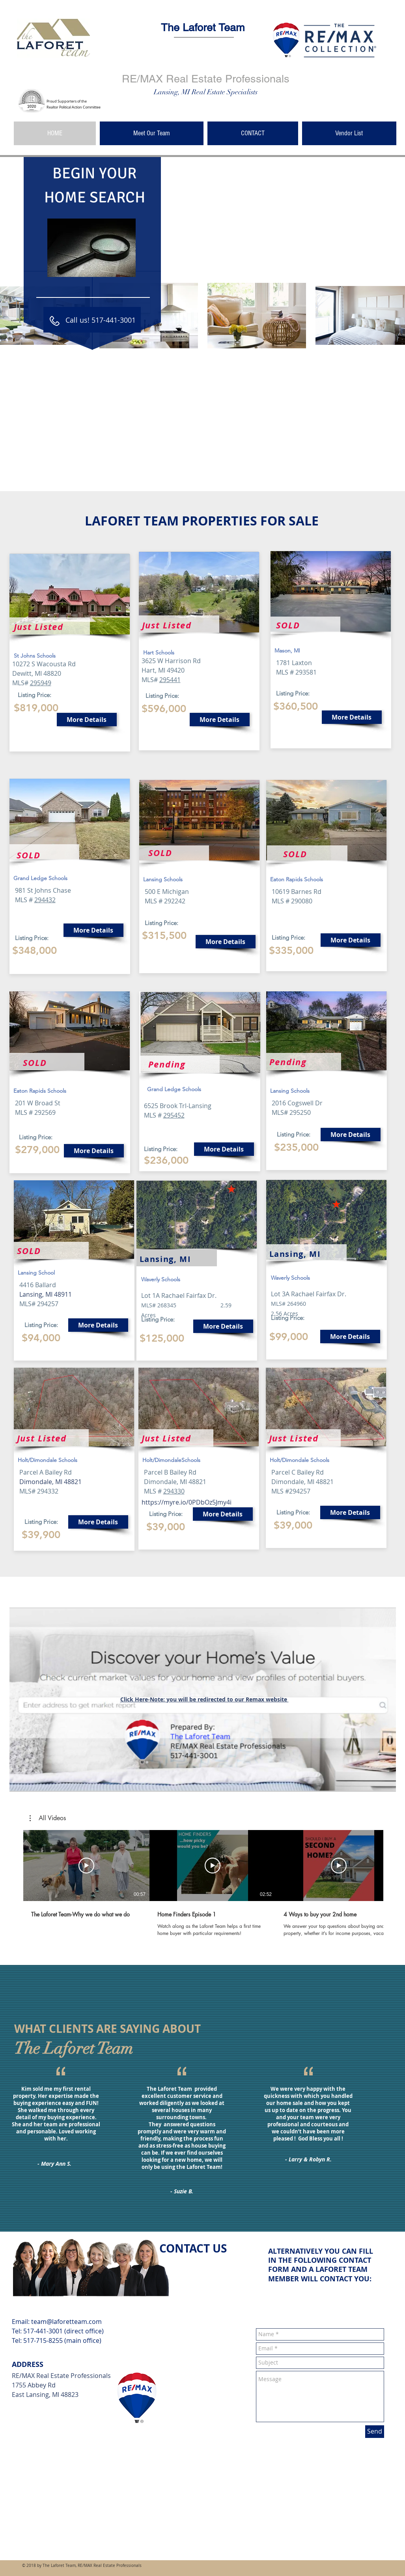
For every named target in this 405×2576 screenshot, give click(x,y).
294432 (45, 899)
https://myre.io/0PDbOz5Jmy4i (186, 1502)
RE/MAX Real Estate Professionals (205, 79)
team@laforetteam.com (66, 2321)
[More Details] (87, 719)
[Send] (374, 2431)
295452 (174, 1115)
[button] (48, 1818)
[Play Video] (86, 1865)
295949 (40, 683)
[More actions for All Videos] (48, 1818)
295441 (170, 679)
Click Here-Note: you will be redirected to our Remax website (204, 1699)
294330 (174, 1491)
